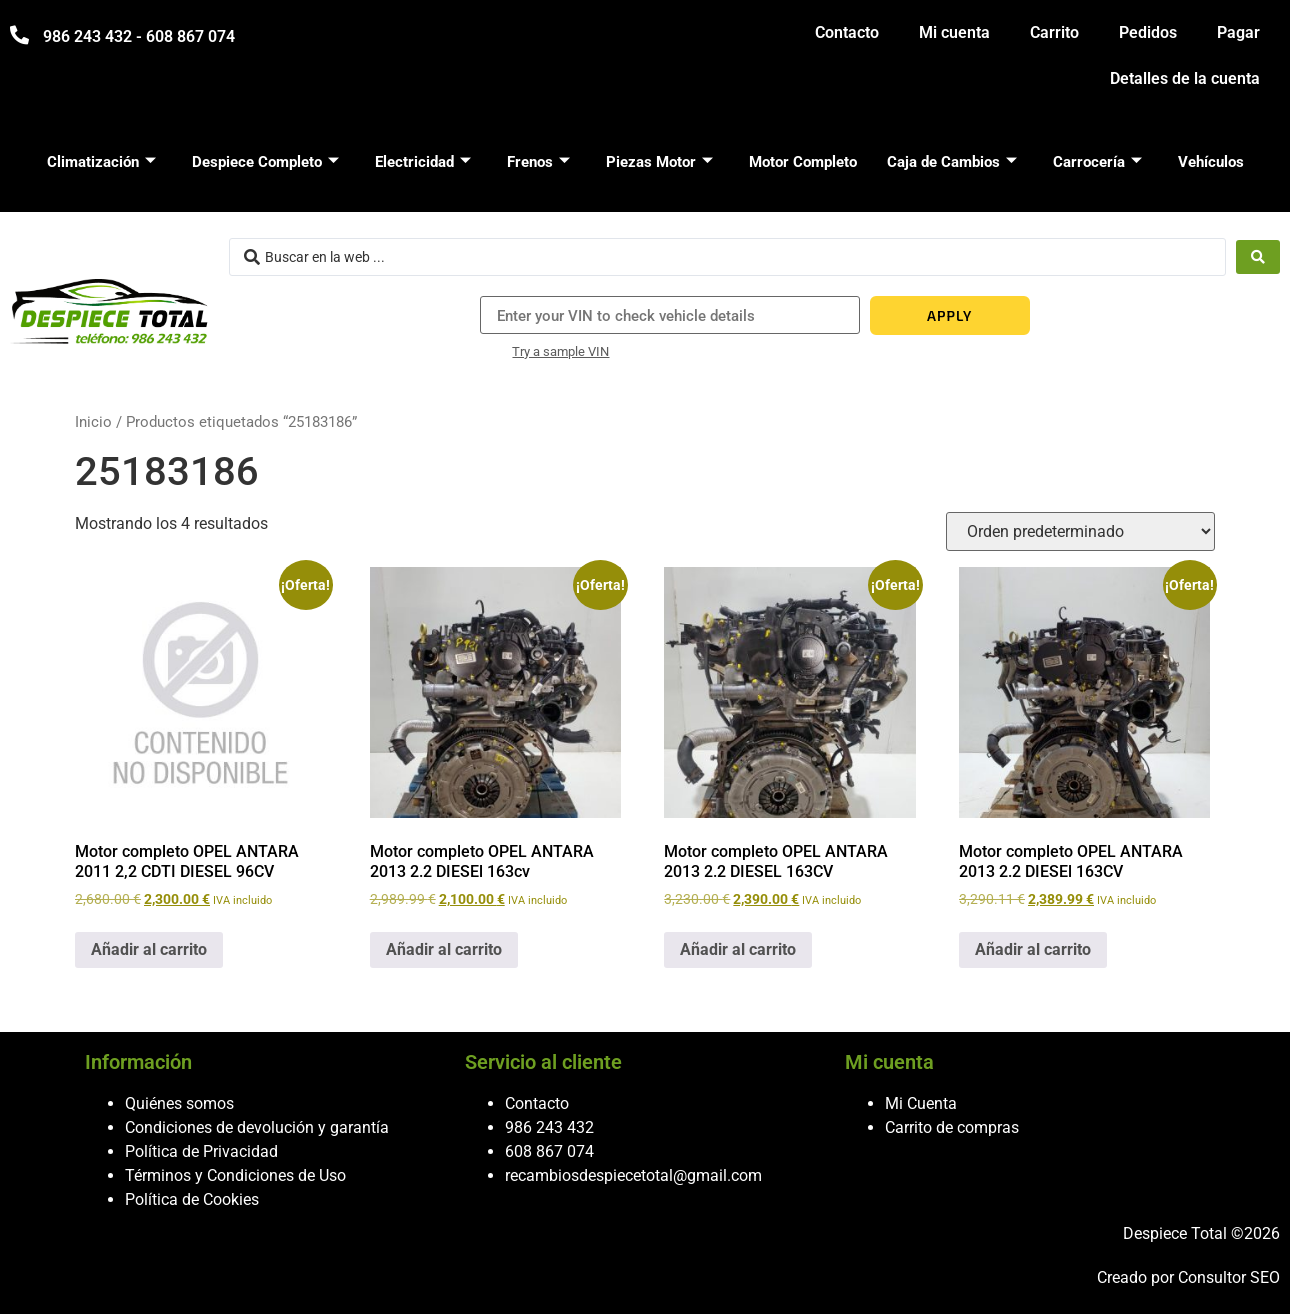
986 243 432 (549, 1127)
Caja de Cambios (952, 162)
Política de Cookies (192, 1199)
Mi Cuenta (921, 1103)
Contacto (847, 32)
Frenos (538, 162)
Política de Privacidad (201, 1151)
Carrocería (1097, 162)
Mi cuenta (954, 32)
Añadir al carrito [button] (149, 949)
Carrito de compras (952, 1127)
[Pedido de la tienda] (1080, 531)
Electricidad (423, 162)
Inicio (93, 422)
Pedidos (1148, 32)
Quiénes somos (179, 1103)
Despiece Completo (265, 162)
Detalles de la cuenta (1185, 78)
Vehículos (1211, 162)
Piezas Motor (659, 162)
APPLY (949, 315)
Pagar (1238, 32)
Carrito (1054, 32)
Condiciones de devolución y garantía (257, 1127)
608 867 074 (549, 1151)
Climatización (101, 162)
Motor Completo (803, 162)
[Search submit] (1258, 257)
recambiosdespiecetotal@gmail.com (633, 1175)
